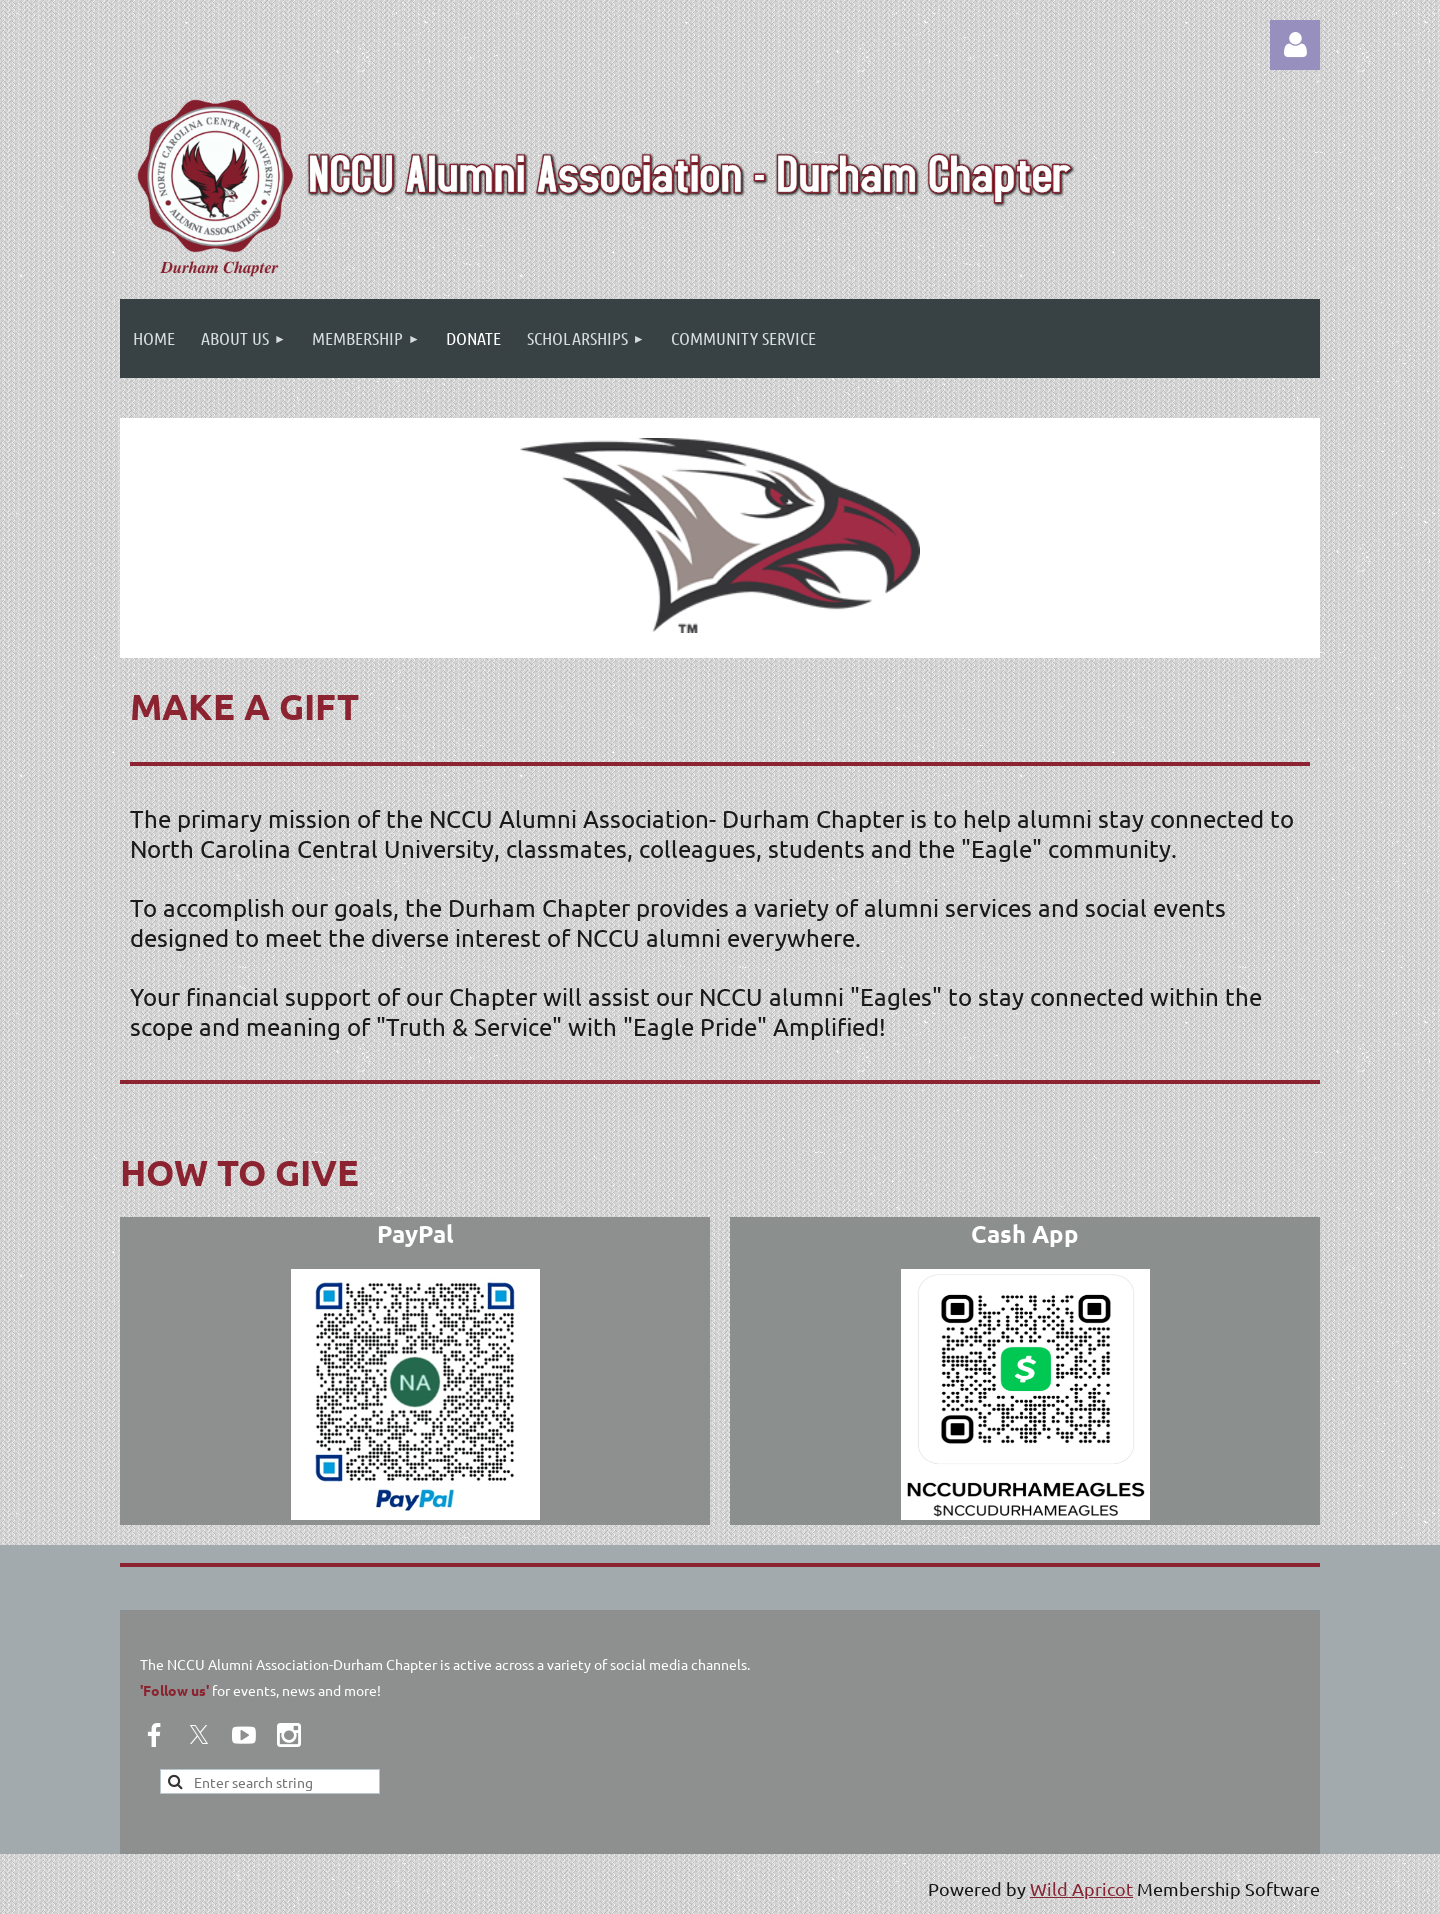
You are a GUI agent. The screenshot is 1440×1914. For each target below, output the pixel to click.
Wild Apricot (1081, 1888)
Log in (1295, 45)
